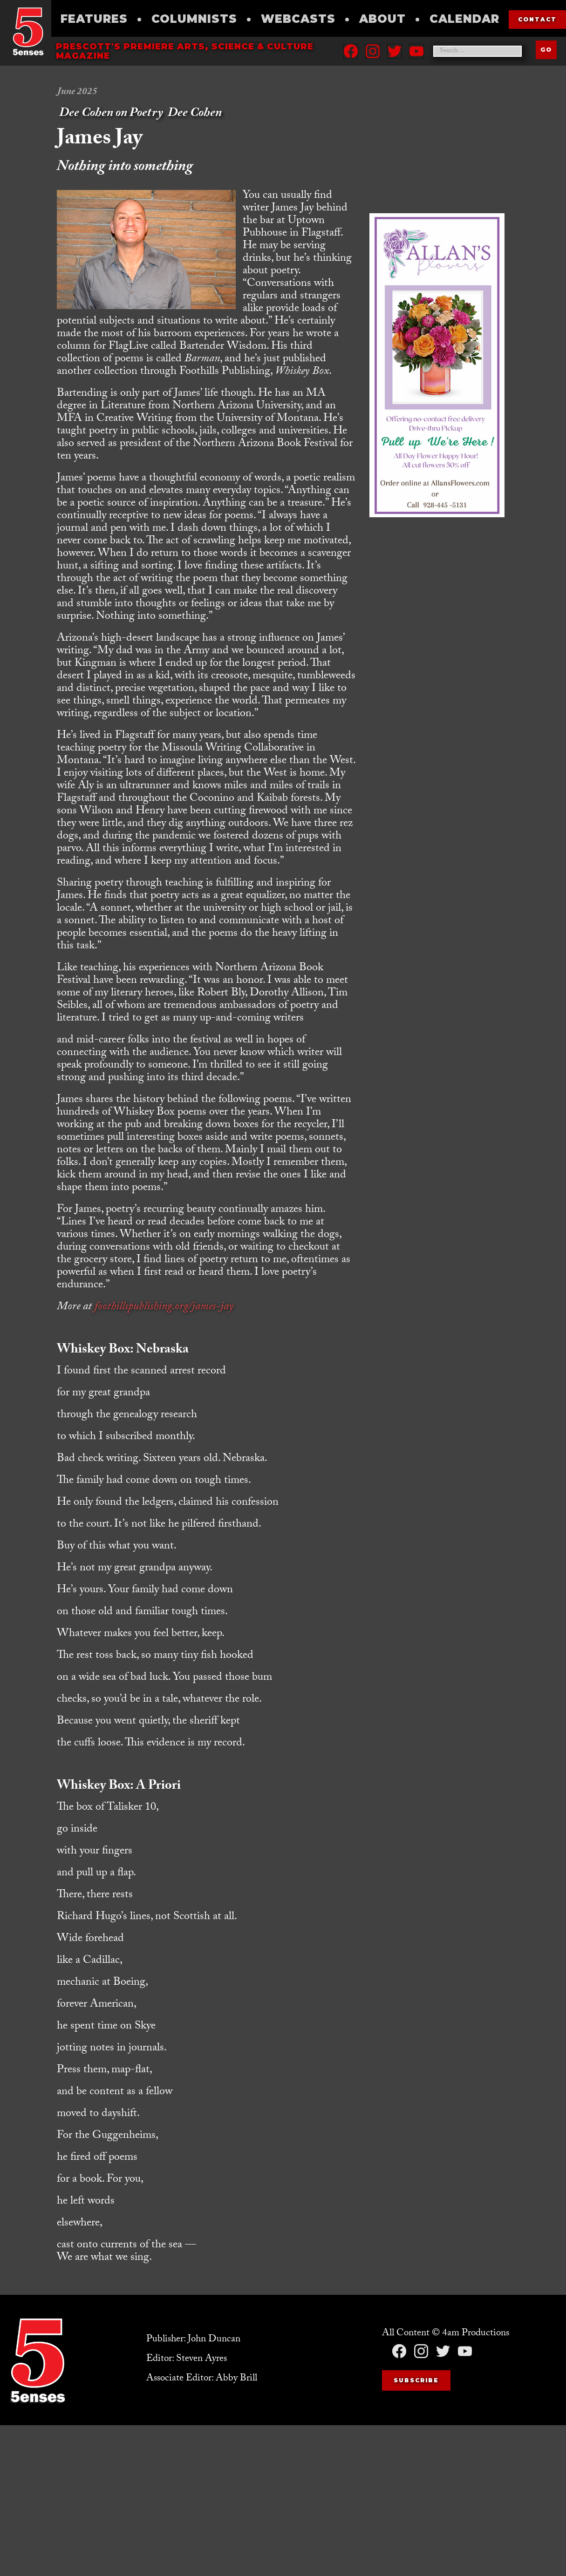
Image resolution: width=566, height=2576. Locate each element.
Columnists (194, 19)
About (382, 19)
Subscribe (416, 2380)
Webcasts (298, 19)
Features (94, 19)
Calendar (464, 19)
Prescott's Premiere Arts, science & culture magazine (185, 51)
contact (537, 19)
